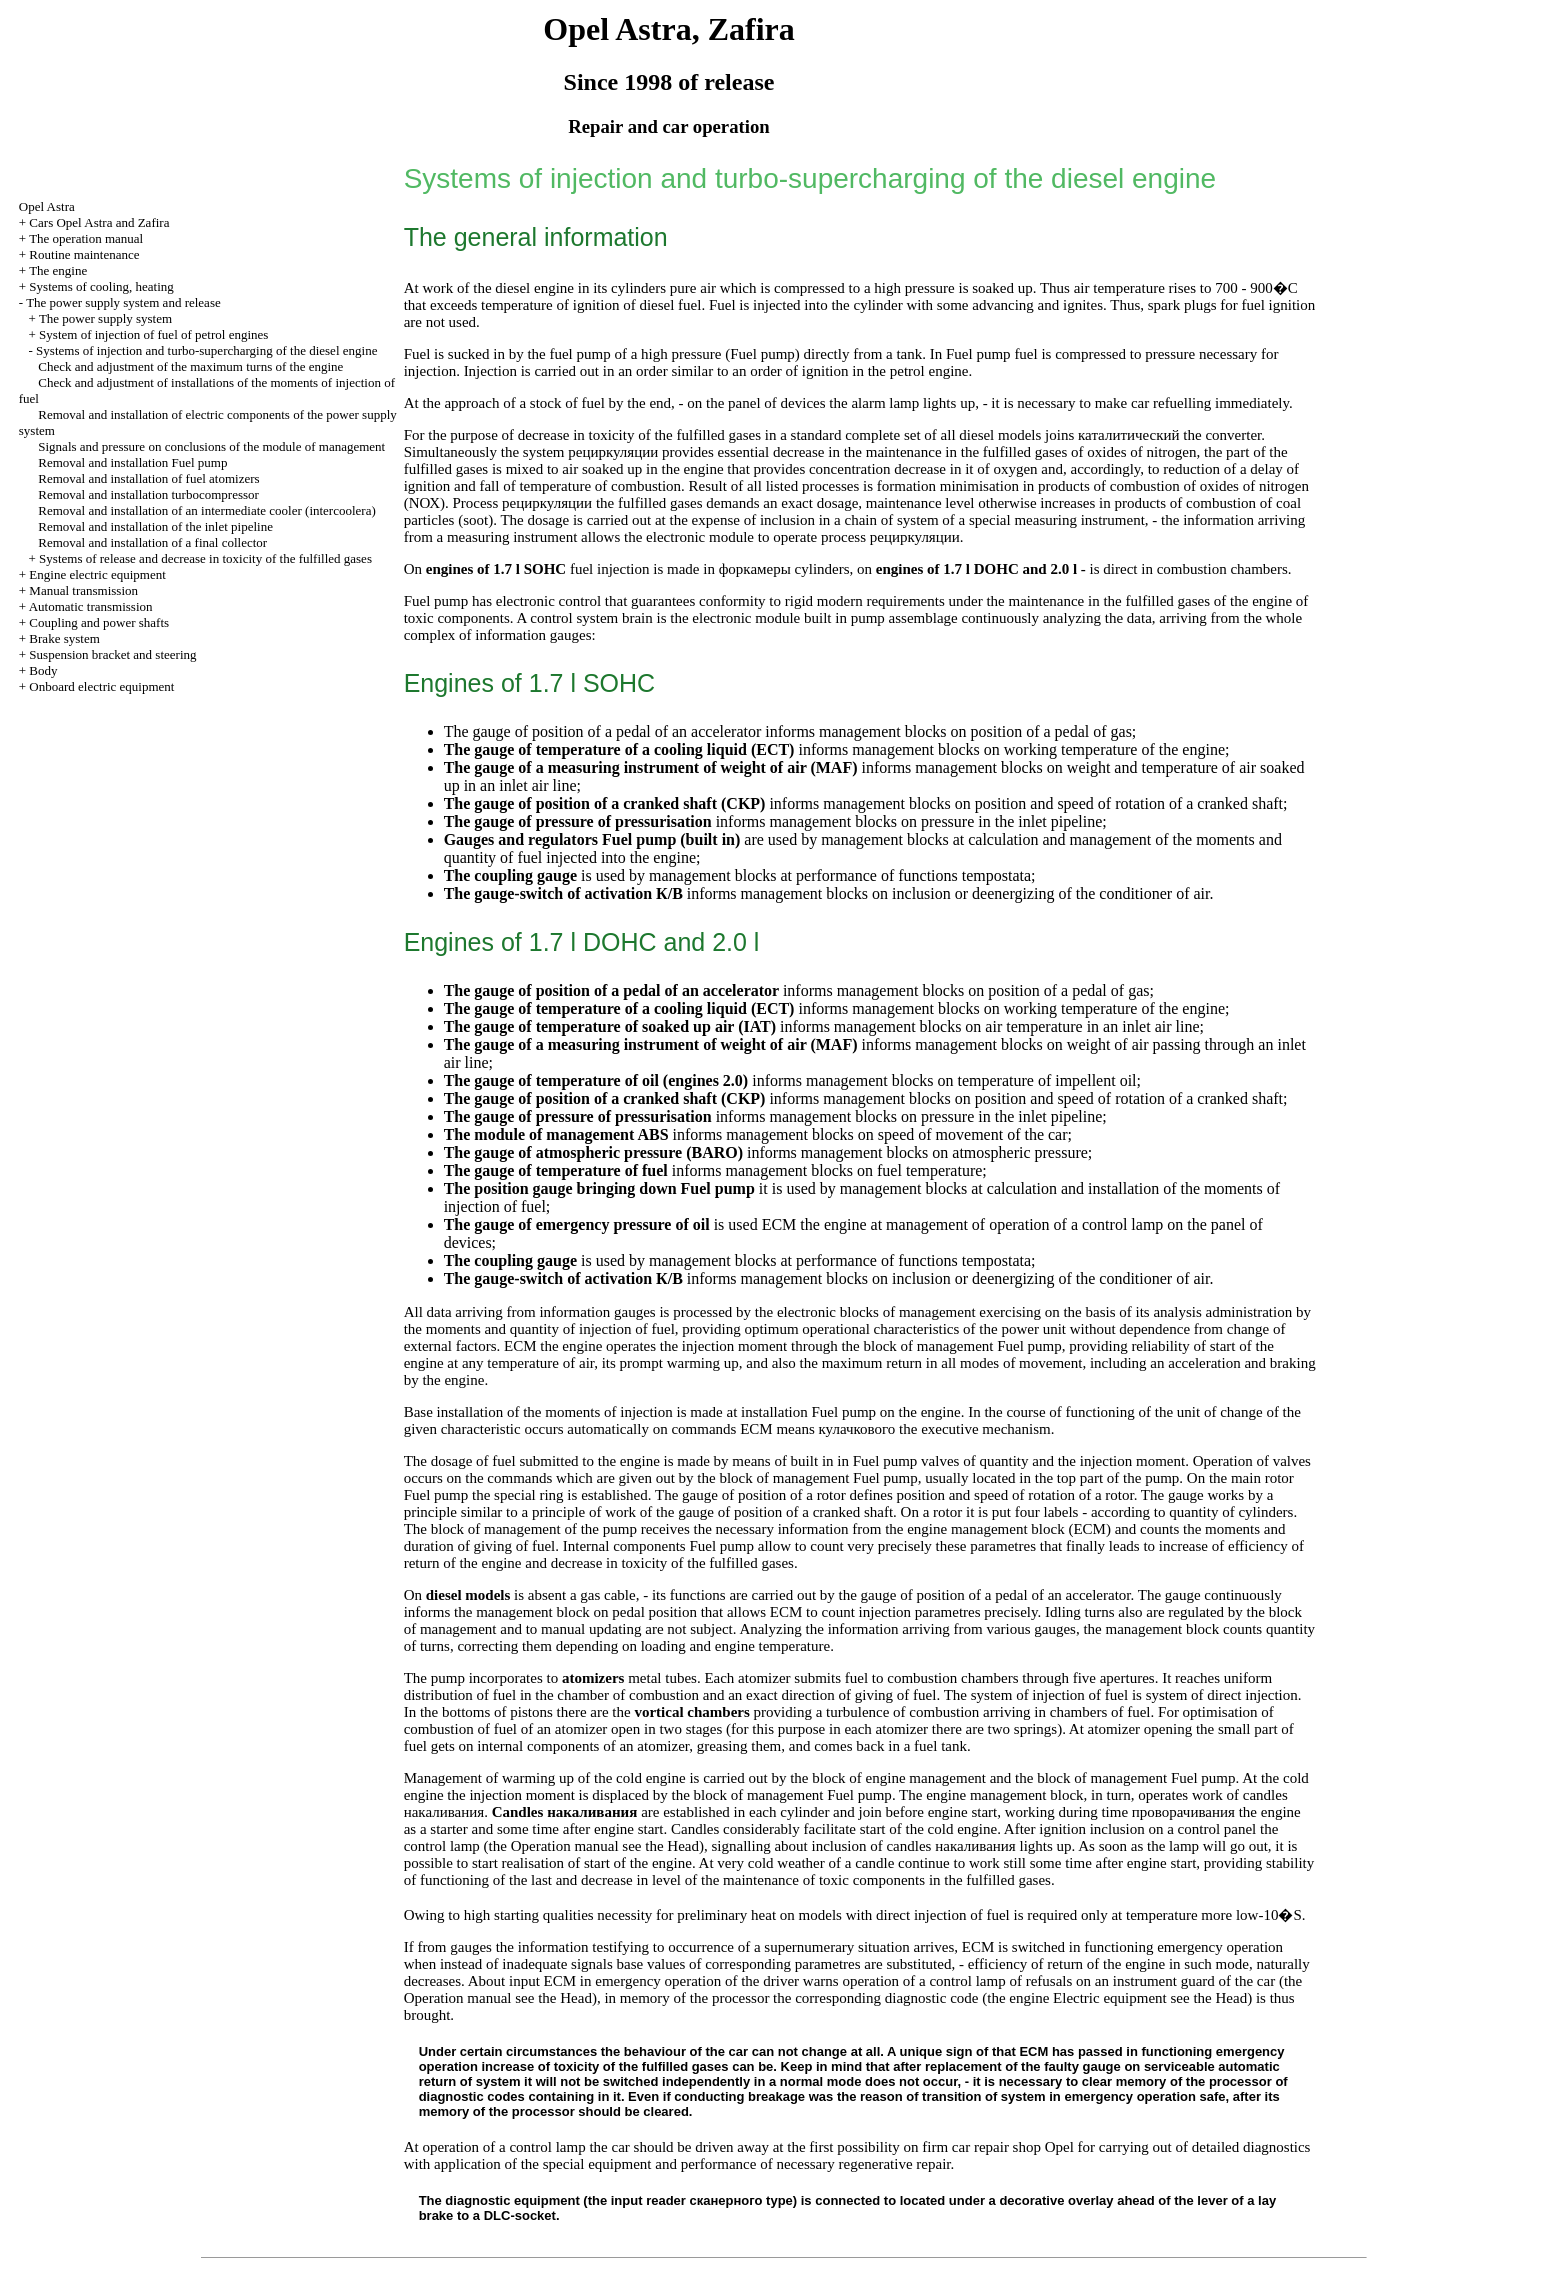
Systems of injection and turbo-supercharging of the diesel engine (206, 350)
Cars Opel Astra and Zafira (99, 222)
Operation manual (565, 1846)
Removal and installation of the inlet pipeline (155, 526)
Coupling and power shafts (99, 622)
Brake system (64, 638)
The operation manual (86, 238)
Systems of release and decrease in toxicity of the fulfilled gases (205, 558)
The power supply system (105, 318)
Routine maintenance (84, 254)
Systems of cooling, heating (101, 286)
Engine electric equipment (97, 574)
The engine (58, 270)
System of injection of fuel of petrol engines (153, 334)
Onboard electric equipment (101, 686)
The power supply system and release (123, 302)
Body (43, 670)
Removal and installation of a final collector (152, 542)
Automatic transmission (91, 606)
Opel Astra (47, 206)
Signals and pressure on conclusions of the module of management (211, 446)
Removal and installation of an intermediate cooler (207, 510)
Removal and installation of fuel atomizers (148, 478)
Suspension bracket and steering (112, 654)
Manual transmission (83, 590)
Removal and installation (132, 462)
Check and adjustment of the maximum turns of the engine (190, 366)
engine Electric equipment (1087, 1998)
